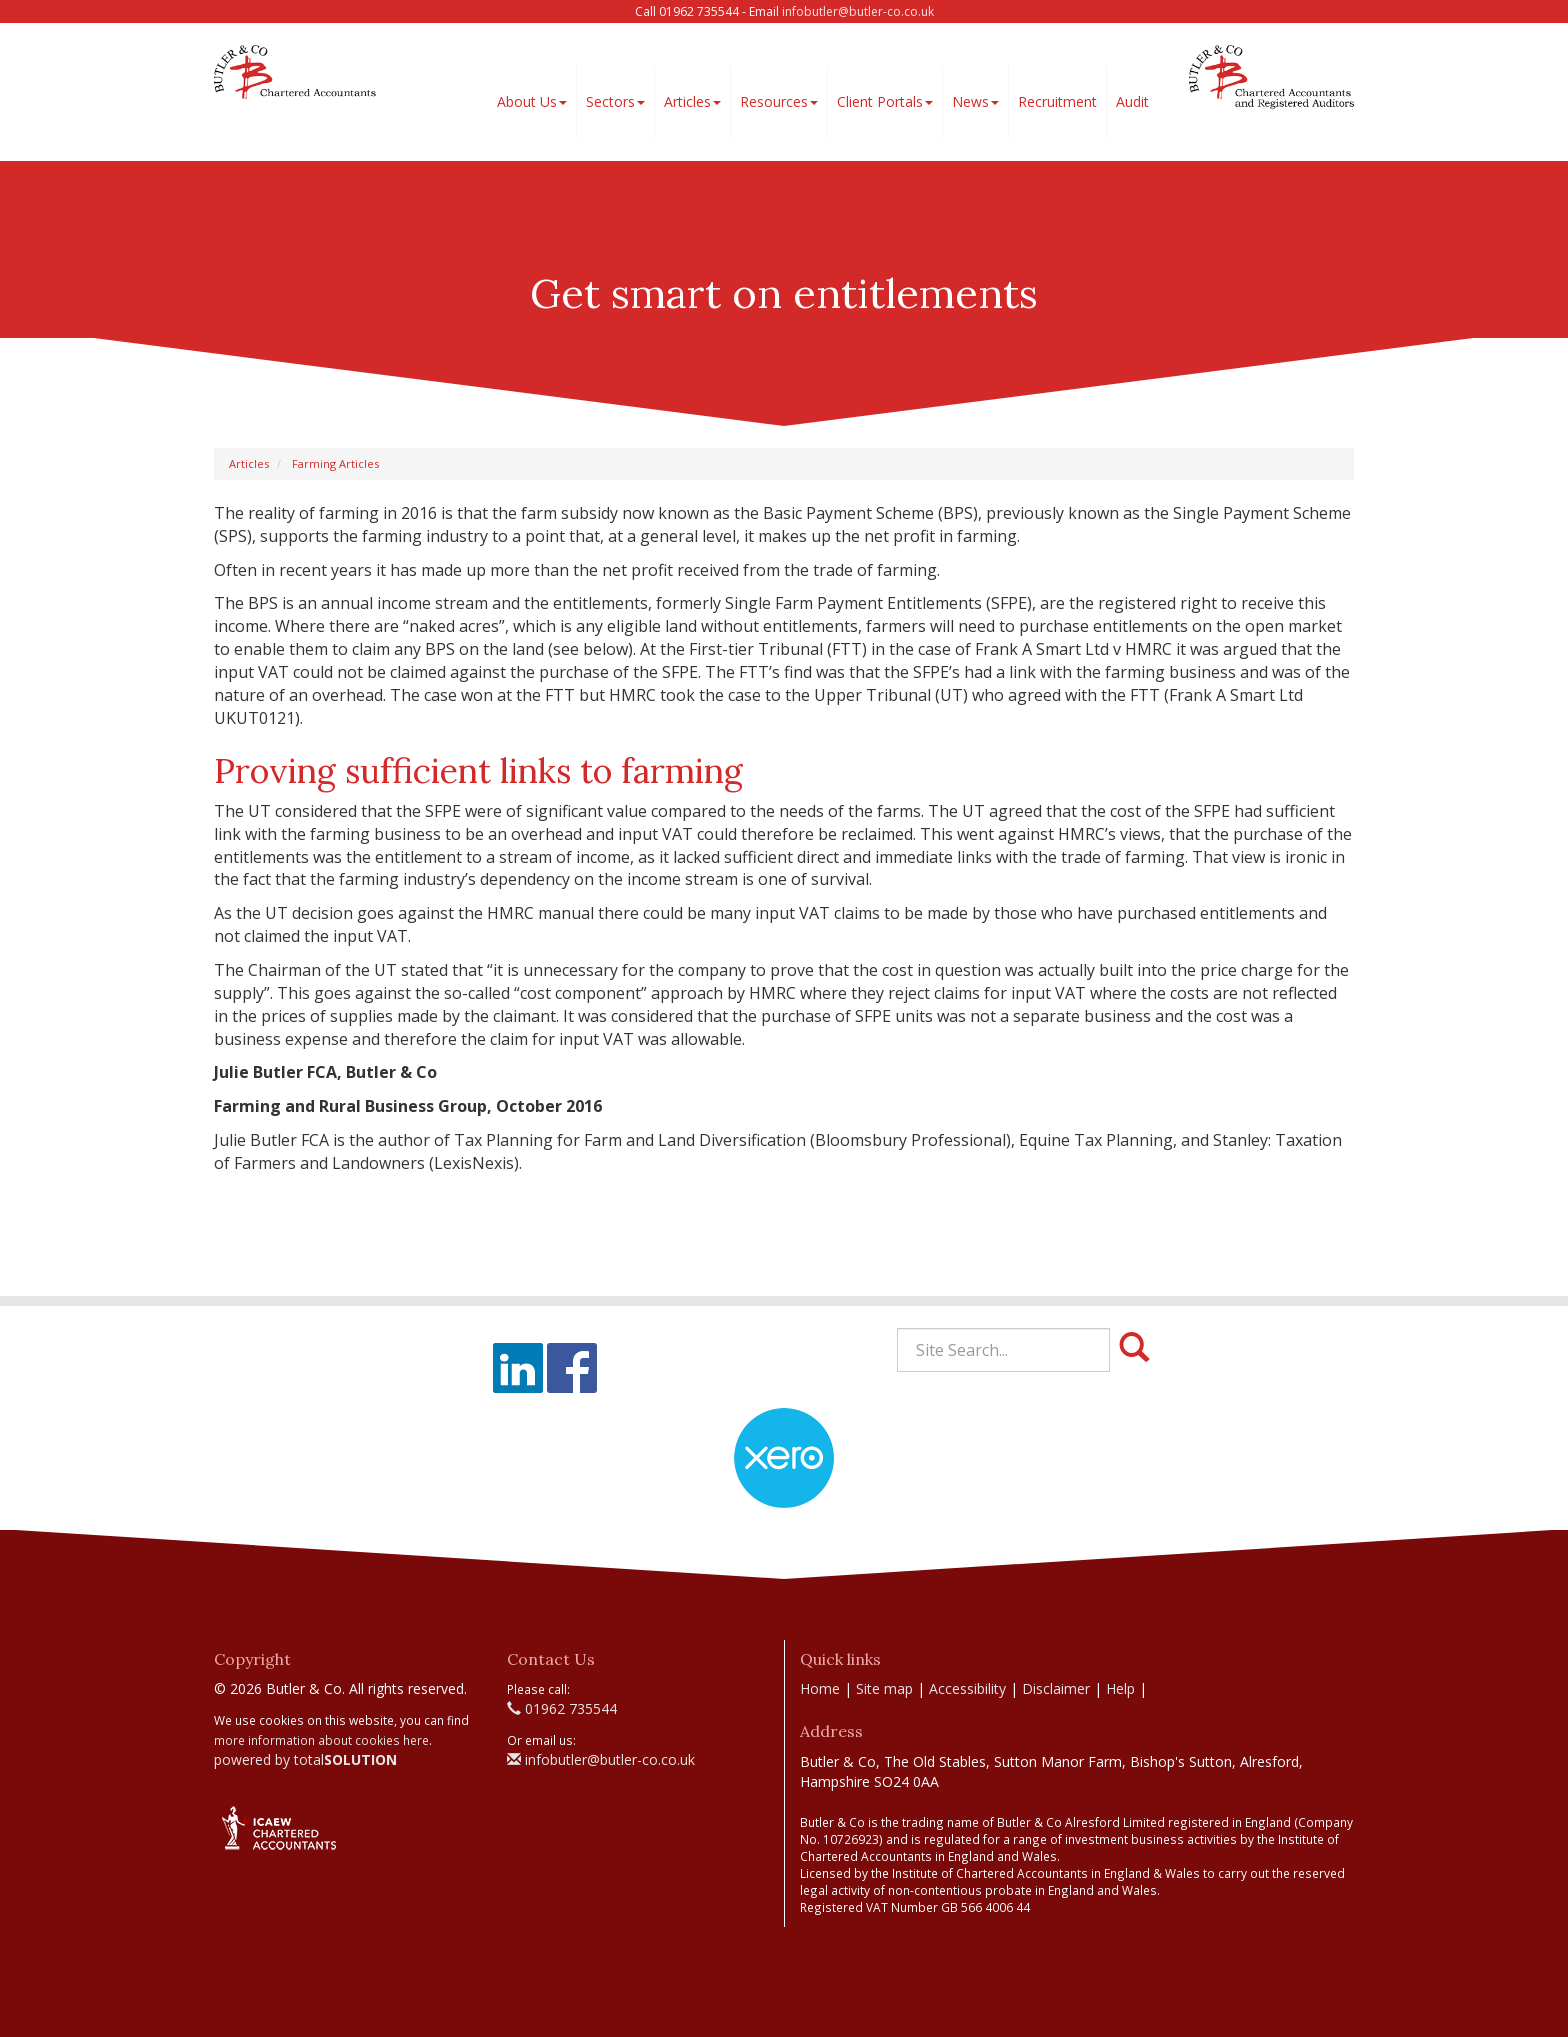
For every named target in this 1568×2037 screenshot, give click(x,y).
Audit (1132, 101)
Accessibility (967, 1688)
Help (1120, 1688)
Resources (779, 101)
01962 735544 (562, 1708)
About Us (532, 101)
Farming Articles (335, 463)
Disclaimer (1056, 1688)
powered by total (305, 1759)
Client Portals (885, 101)
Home (820, 1688)
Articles (692, 101)
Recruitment (1057, 101)
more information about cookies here (321, 1740)
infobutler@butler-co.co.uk (858, 11)
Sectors (615, 101)
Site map (884, 1688)
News (975, 101)
